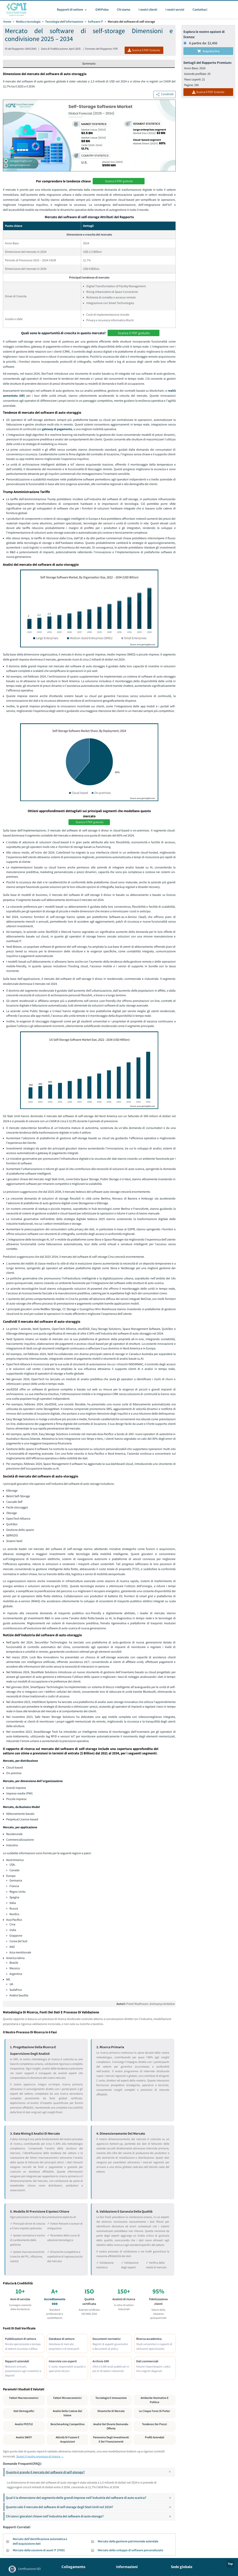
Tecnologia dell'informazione (64, 22)
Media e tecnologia (28, 22)
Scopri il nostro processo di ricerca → (40, 2456)
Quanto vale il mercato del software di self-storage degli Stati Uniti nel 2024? (90, 2507)
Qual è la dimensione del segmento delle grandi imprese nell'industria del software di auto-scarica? (90, 2497)
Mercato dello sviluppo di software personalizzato (130, 2550)
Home (7, 22)
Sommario (89, 64)
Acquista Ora (208, 51)
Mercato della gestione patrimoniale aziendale (128, 2541)
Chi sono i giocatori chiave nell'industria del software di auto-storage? (90, 2516)
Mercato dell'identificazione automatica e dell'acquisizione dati (40, 2541)
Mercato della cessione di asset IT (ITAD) (39, 2550)
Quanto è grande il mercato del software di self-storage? (90, 2472)
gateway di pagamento (57, 429)
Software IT (95, 22)
